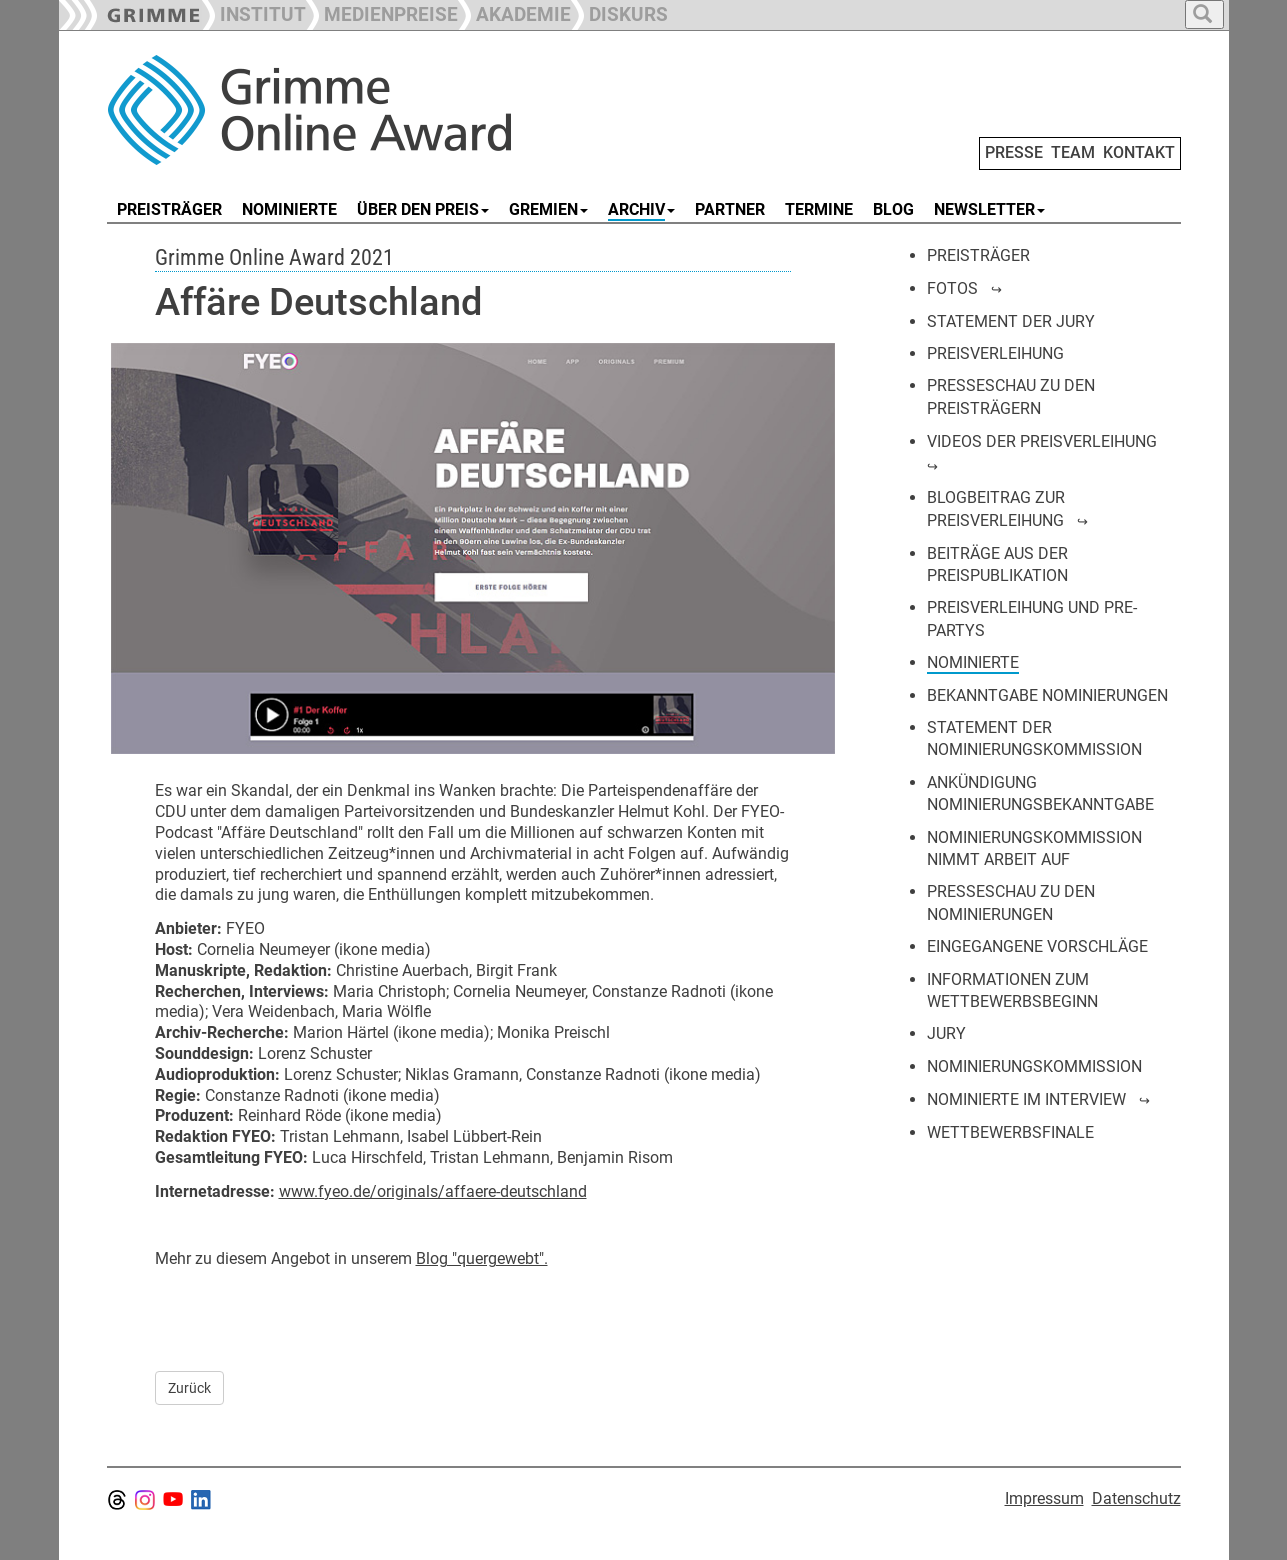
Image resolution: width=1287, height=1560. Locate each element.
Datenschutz (1136, 1498)
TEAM (1073, 152)
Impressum (1044, 1498)
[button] (382, 12)
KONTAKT (1139, 152)
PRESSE (1014, 152)
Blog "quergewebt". (482, 1258)
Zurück (189, 1388)
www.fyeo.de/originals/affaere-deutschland (433, 1191)
